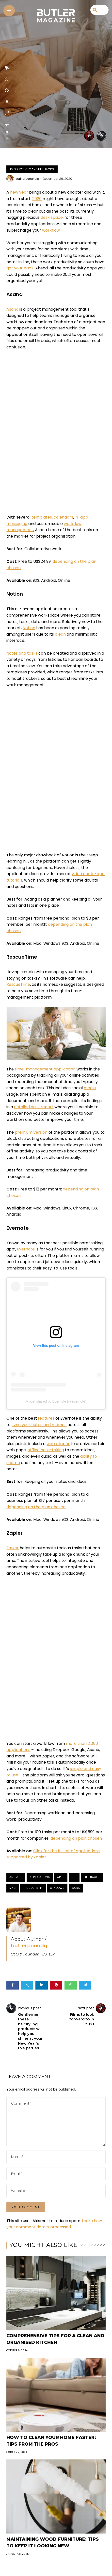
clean (60, 634)
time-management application (45, 1069)
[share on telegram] (6, 68)
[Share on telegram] (85, 1985)
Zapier (12, 1548)
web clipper (58, 1444)
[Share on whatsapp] (70, 1985)
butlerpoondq (27, 179)
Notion (29, 628)
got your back (19, 268)
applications (40, 1877)
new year (19, 192)
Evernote (26, 1249)
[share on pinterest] (6, 90)
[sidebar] (104, 10)
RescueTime (18, 984)
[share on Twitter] (6, 113)
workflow (51, 230)
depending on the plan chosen (35, 1507)
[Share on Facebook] (12, 1985)
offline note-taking (46, 1450)
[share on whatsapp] (6, 79)
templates (42, 517)
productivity (33, 1888)
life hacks (92, 1877)
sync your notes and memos (39, 1425)
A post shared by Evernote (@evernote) (56, 1401)
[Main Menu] (9, 10)
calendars (63, 517)
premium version (31, 1132)
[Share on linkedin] (41, 1985)
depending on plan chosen (76, 1838)
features (46, 1418)
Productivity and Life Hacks (32, 169)
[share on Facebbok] (6, 124)
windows (57, 1888)
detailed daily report (33, 1107)
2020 (37, 198)
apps (60, 1877)
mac (12, 1888)
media (90, 1088)
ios (74, 1877)
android (15, 1877)
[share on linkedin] (6, 101)
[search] (95, 10)
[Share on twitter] (27, 1985)
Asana (12, 309)
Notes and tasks (21, 653)
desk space (52, 217)
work (76, 1888)
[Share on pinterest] (56, 1985)
